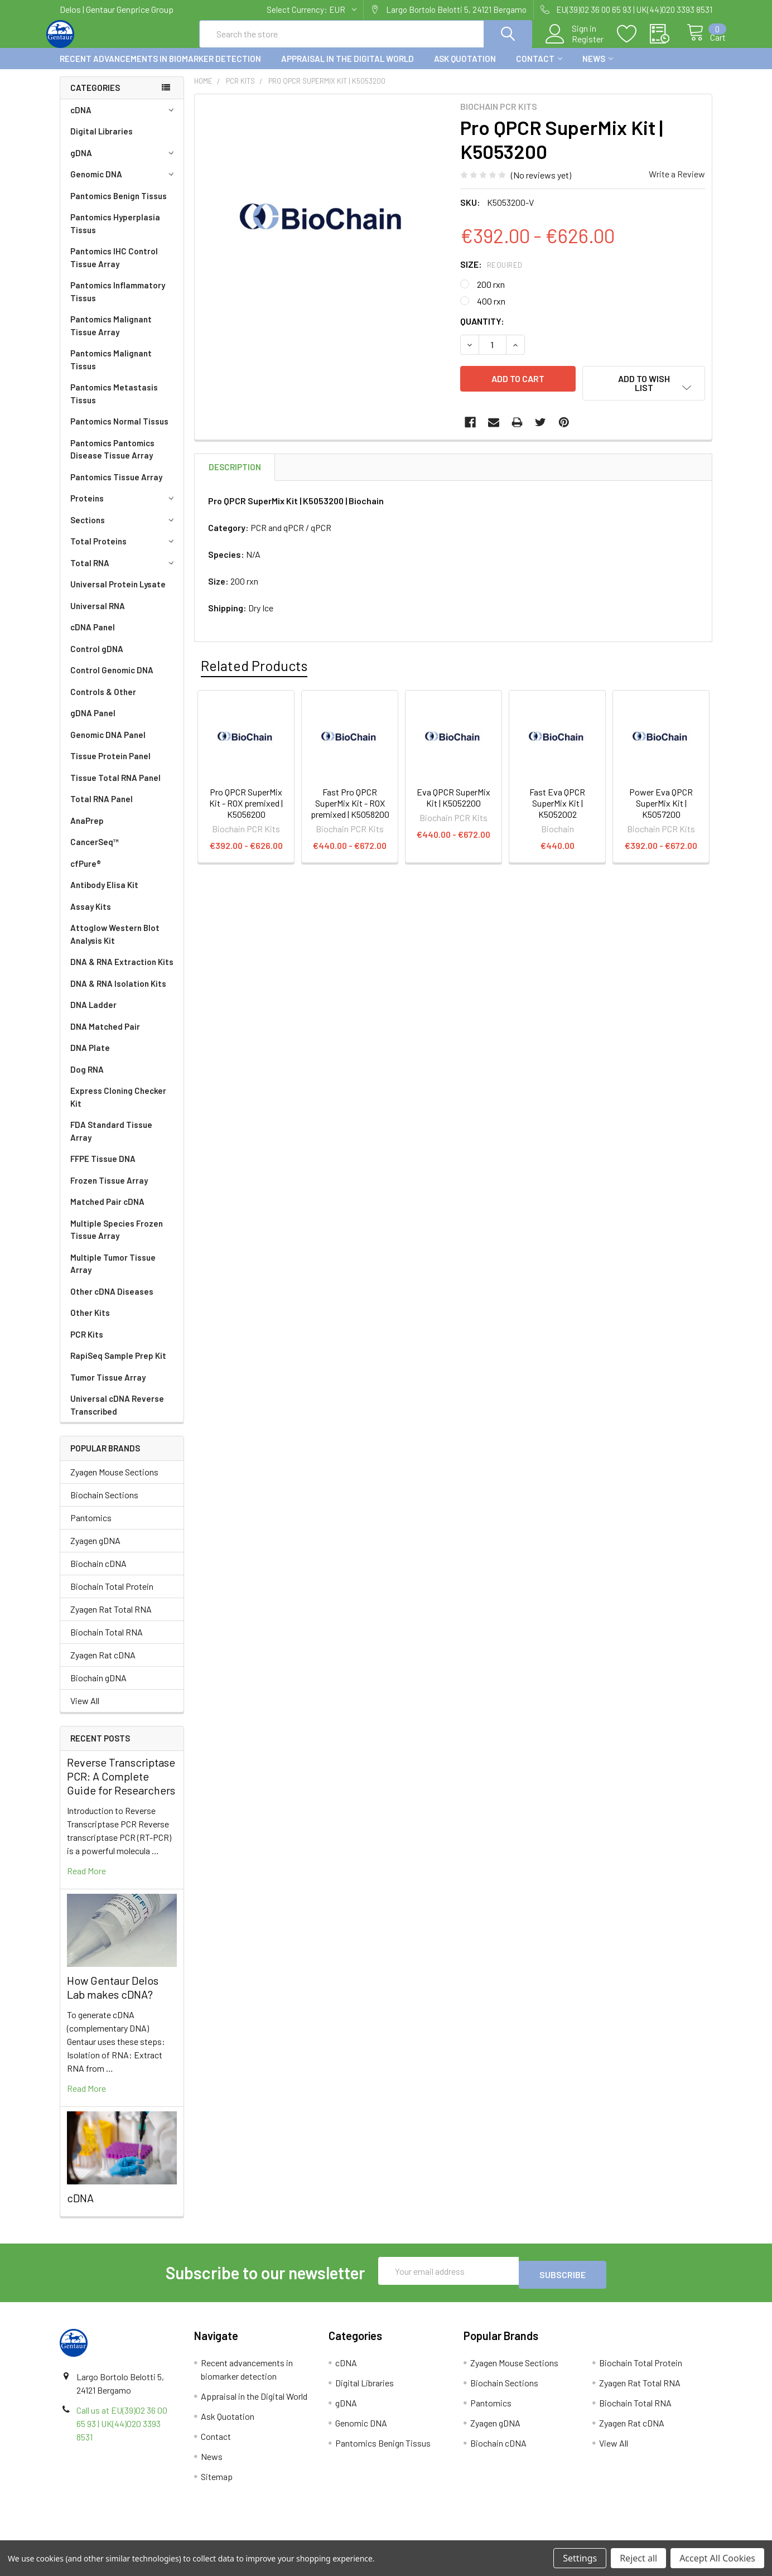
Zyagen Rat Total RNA (111, 1619)
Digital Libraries (101, 141)
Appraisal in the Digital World (347, 69)
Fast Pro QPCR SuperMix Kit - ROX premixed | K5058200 (350, 808)
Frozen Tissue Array (109, 1190)
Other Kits (90, 1323)
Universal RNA (97, 616)
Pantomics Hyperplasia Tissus (115, 233)
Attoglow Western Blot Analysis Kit (115, 944)
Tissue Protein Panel (110, 766)
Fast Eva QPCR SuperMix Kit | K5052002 (557, 808)
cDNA (123, 120)
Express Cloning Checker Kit (118, 1107)
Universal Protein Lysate (118, 594)
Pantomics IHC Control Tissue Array (114, 267)
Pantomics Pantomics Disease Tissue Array (112, 459)
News (597, 69)
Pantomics (91, 1527)
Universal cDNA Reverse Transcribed (117, 1414)
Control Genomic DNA (111, 680)
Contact (539, 69)
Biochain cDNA (98, 1573)
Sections (123, 530)
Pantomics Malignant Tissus (111, 369)
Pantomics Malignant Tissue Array (111, 335)
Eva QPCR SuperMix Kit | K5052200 (453, 802)
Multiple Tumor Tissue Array (113, 1273)
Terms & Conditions (141, 2536)
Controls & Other (103, 702)
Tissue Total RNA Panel (115, 788)
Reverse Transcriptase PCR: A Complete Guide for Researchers (121, 1786)
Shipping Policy (304, 2536)
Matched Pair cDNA (107, 1212)
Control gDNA (96, 659)
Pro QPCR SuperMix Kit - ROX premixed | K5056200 (246, 808)
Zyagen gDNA (95, 1550)
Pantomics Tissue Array (116, 487)
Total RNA (123, 573)
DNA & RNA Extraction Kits (121, 972)
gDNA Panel (92, 723)
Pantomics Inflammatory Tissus (117, 301)
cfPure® (85, 874)
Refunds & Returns (468, 2536)
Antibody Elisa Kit (104, 895)
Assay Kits (90, 916)
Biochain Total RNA (106, 1642)
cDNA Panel (92, 637)
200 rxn (491, 294)
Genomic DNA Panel (108, 745)
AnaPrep (87, 831)
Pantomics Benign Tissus (118, 206)
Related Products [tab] (254, 670)
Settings (580, 2558)
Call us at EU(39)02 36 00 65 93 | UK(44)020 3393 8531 (121, 2429)
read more (86, 1880)
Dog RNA (87, 1079)
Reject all (638, 2558)
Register (575, 45)
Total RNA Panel (101, 809)
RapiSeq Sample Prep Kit (118, 1366)
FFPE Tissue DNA (103, 1169)
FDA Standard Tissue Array (111, 1141)
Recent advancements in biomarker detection (160, 69)
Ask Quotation (465, 69)
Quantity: (482, 331)
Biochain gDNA (98, 1687)
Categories (95, 98)
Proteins (123, 508)
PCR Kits (86, 1344)
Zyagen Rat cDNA (103, 1665)
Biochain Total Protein (111, 1596)
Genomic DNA (123, 184)
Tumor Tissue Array (108, 1387)
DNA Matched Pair (105, 1036)
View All (84, 1710)
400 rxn (491, 311)
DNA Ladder (93, 1015)
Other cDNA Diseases (111, 1301)
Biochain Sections (104, 1504)
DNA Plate (90, 1058)
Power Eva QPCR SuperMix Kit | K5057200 (661, 808)
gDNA (123, 163)
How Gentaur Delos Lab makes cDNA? (112, 1997)
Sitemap (217, 2482)
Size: (491, 274)
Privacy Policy (631, 2536)
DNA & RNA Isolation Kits (118, 993)
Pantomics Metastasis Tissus (114, 403)
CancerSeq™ (94, 852)
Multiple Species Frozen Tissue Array (116, 1239)
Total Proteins (123, 551)
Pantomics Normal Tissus (119, 431)
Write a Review (677, 184)
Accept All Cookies (717, 2558)
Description (235, 472)
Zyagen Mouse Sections (114, 1482)
